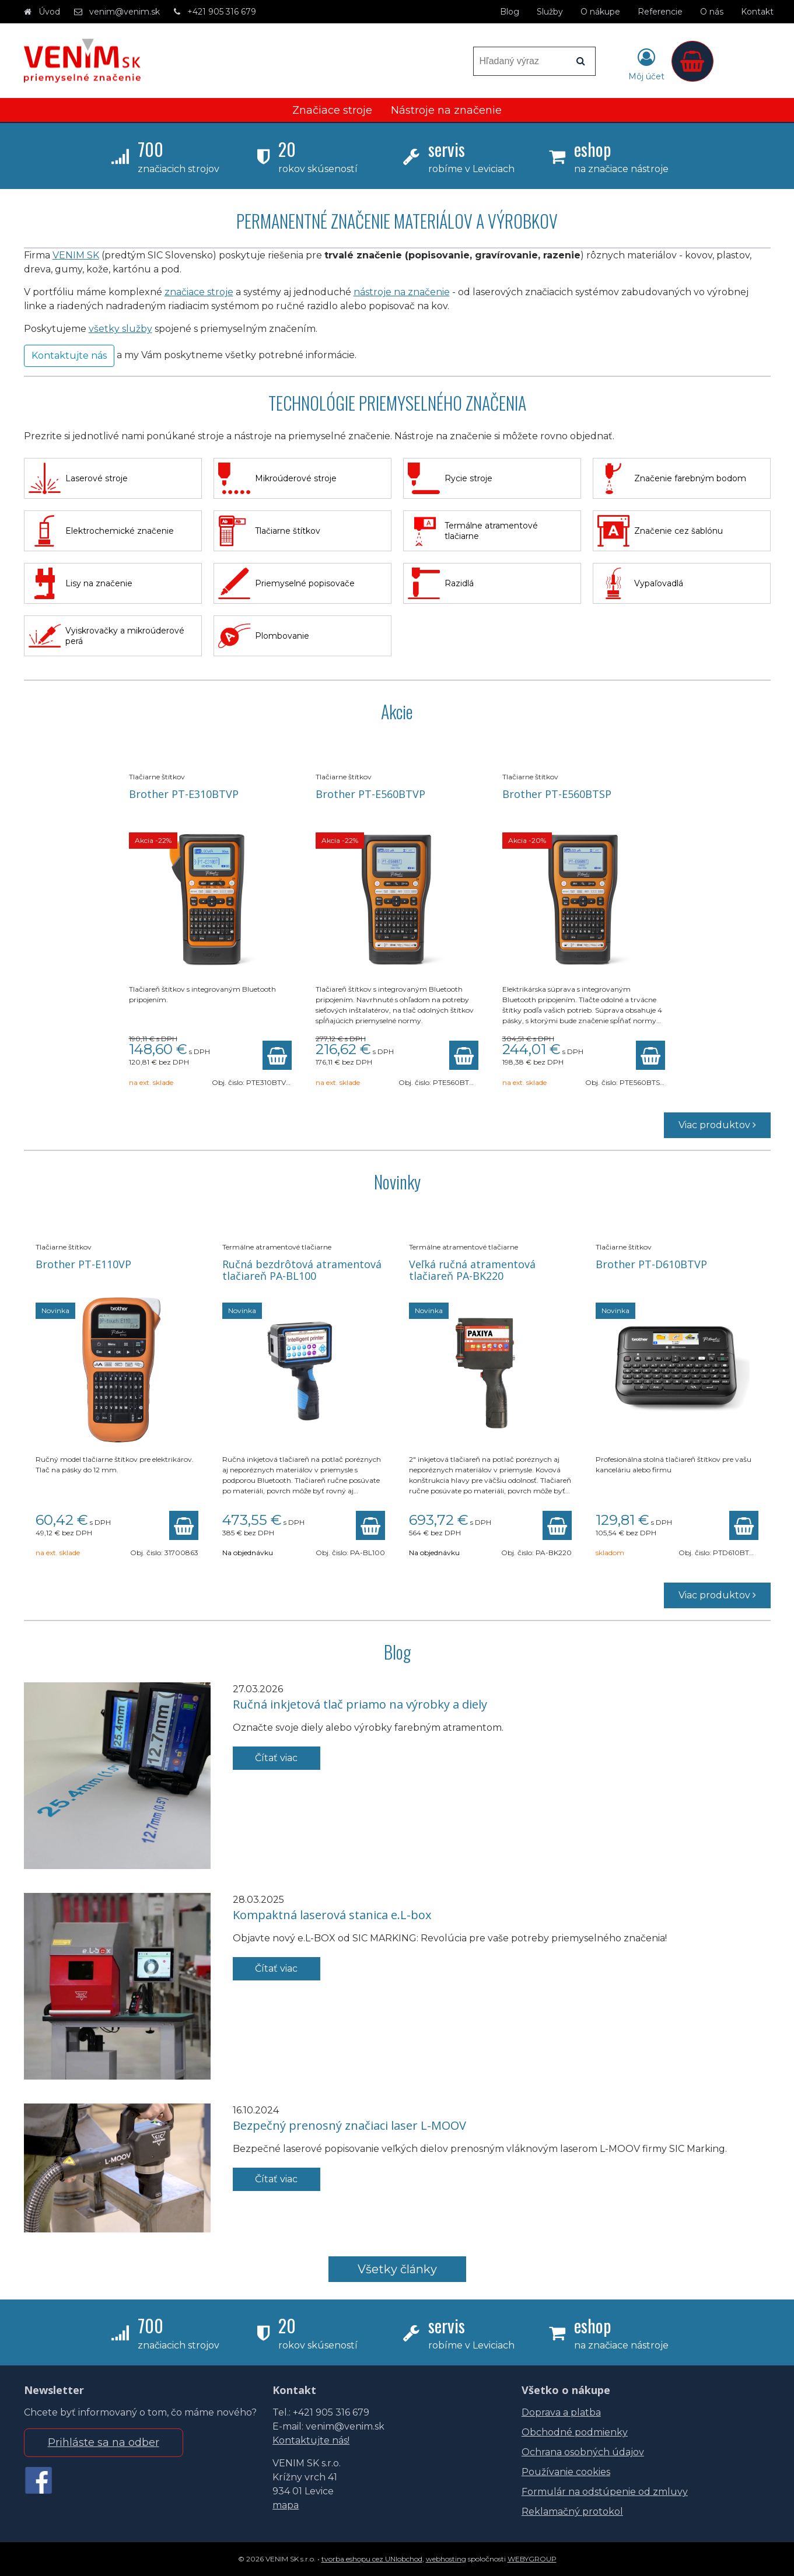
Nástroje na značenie (446, 110)
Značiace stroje (332, 110)
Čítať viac (276, 1757)
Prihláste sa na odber (103, 2442)
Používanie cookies (566, 2471)
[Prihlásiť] (646, 63)
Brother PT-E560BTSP (556, 794)
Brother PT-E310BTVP (184, 794)
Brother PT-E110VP (83, 1264)
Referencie (660, 11)
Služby (550, 11)
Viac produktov (717, 1124)
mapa (285, 2505)
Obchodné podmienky (575, 2432)
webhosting (446, 2558)
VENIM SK (76, 255)
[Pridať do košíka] (277, 1055)
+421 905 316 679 (221, 11)
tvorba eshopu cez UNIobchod (371, 2558)
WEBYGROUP (532, 2558)
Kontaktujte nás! (310, 2440)
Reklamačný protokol (572, 2511)
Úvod (49, 11)
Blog (509, 11)
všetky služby (120, 328)
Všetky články (397, 2269)
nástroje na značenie (402, 292)
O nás (711, 11)
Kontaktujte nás (69, 355)
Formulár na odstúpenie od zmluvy (605, 2491)
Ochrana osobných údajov (583, 2452)
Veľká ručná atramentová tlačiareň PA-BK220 (472, 1270)
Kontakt (757, 11)
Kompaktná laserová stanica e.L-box (332, 1915)
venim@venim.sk (124, 11)
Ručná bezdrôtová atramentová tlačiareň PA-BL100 (302, 1270)
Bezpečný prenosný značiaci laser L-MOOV (349, 2125)
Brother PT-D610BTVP (651, 1264)
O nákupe (600, 11)
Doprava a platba (561, 2412)
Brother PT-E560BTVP (370, 794)
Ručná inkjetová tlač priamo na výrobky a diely (360, 1704)
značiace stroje (199, 292)
